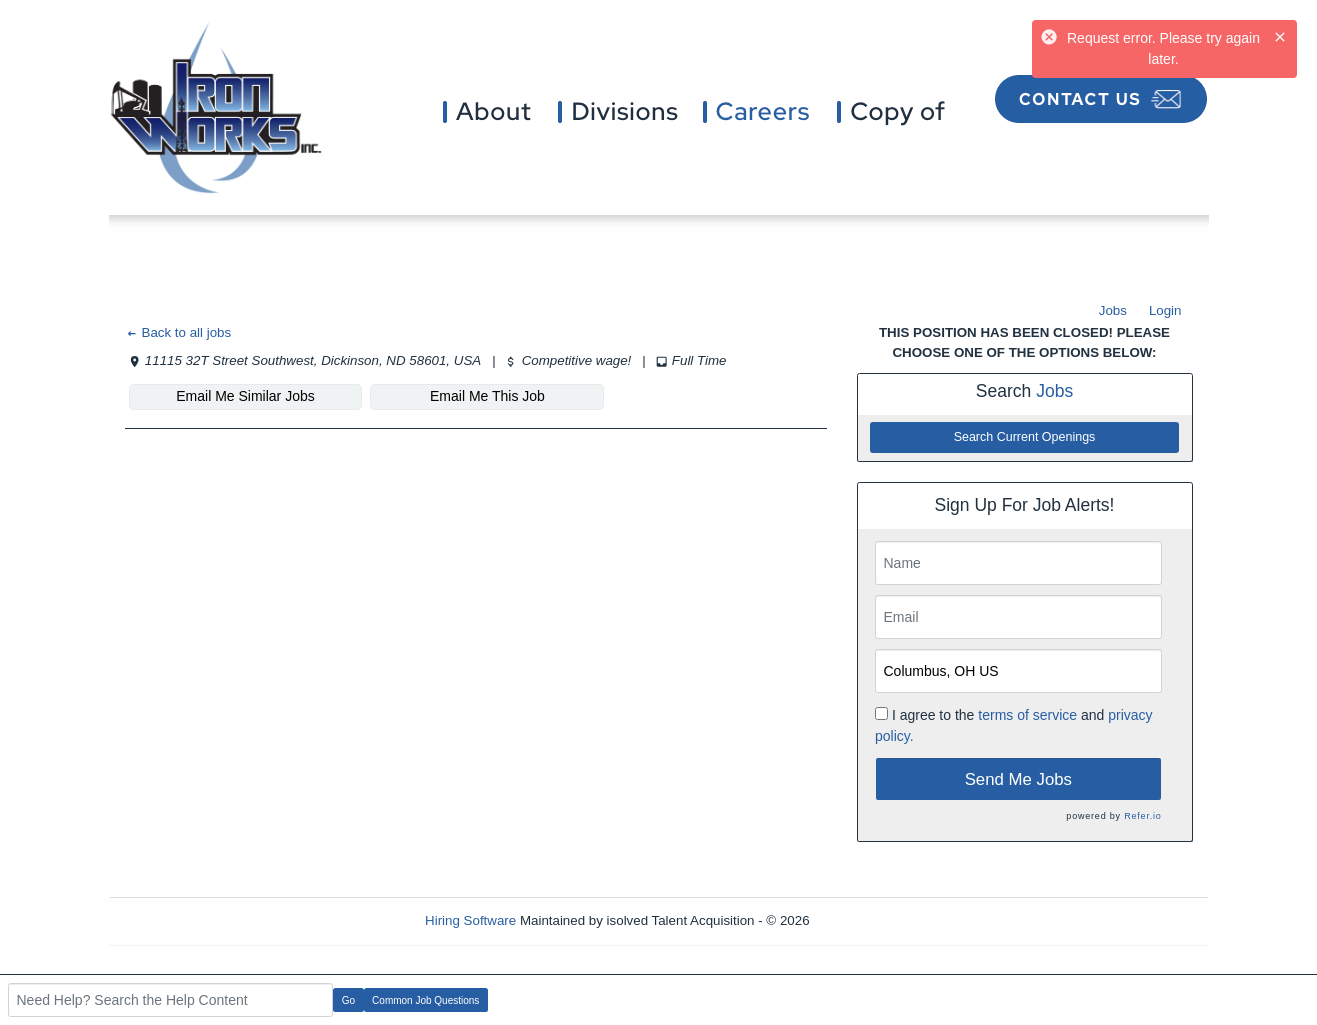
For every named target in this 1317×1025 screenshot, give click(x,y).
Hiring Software (470, 920)
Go (348, 1000)
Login (1165, 310)
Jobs (1113, 310)
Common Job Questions (425, 1000)
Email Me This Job (487, 396)
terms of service (1027, 715)
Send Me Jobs (1018, 779)
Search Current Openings (1025, 437)
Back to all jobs (178, 332)
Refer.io (1142, 816)
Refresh (868, 920)
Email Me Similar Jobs (245, 396)
